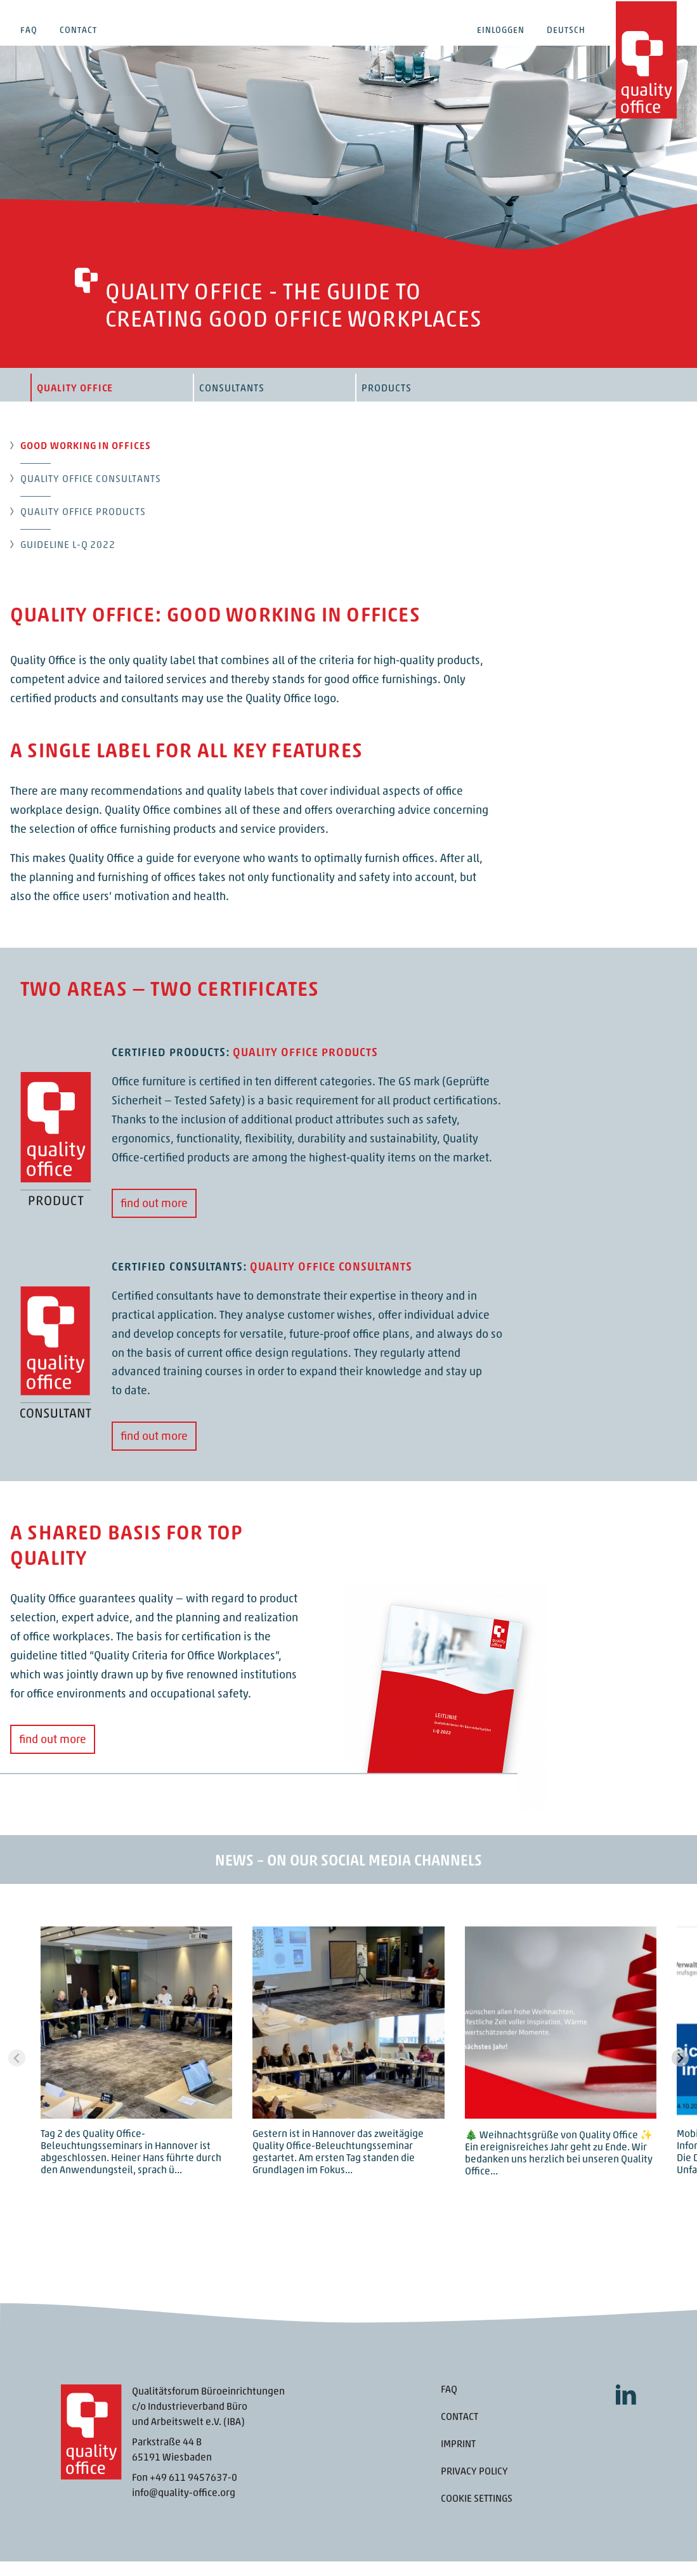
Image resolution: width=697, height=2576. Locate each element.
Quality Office (75, 403)
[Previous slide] (16, 2073)
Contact (78, 31)
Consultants (231, 403)
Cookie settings (476, 2514)
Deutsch (566, 31)
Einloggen (501, 31)
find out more (154, 1219)
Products (387, 403)
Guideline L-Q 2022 (67, 560)
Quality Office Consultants (90, 494)
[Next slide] (680, 2073)
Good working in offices (85, 461)
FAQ (28, 31)
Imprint (458, 2459)
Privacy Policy (474, 2486)
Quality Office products (83, 527)
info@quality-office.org (183, 2508)
